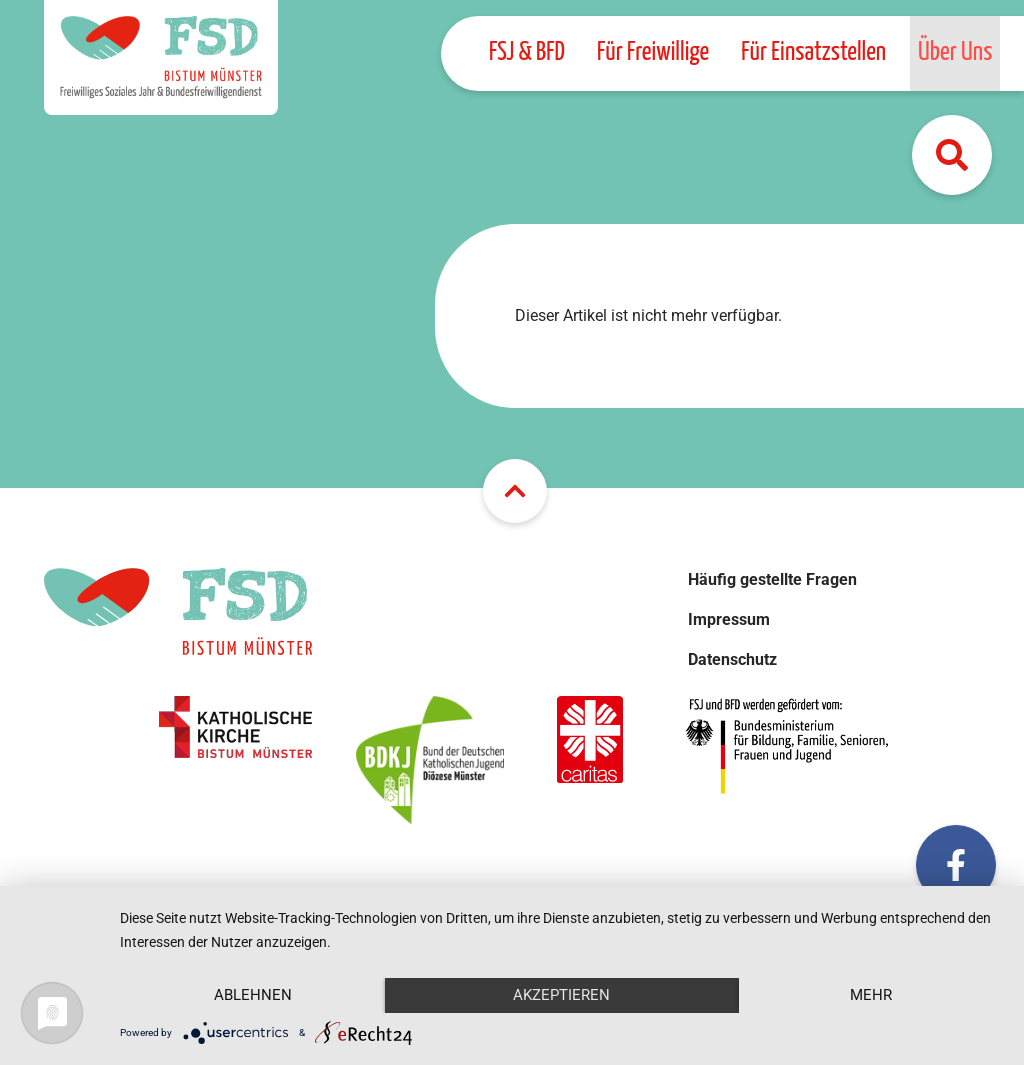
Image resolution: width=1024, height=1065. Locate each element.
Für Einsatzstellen (813, 52)
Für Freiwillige (653, 52)
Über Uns (955, 52)
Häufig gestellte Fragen (772, 579)
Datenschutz (732, 659)
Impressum (729, 619)
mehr (871, 995)
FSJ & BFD (527, 52)
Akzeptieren (561, 995)
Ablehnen (253, 995)
